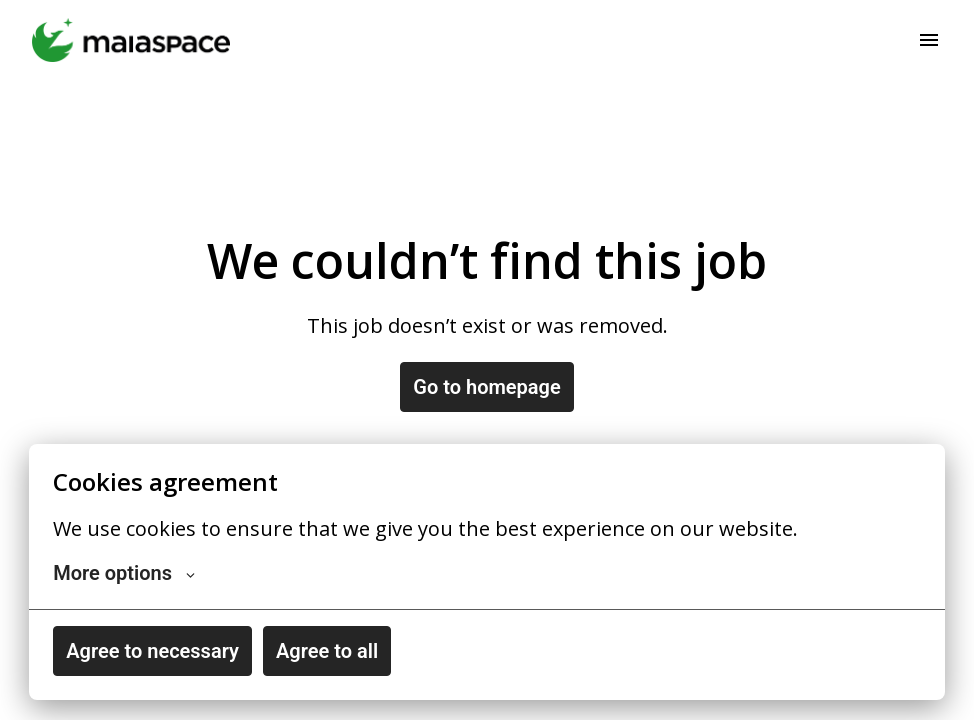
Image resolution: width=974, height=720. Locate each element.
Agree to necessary (152, 651)
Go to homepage (486, 387)
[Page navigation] (929, 40)
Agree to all (327, 651)
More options (124, 573)
